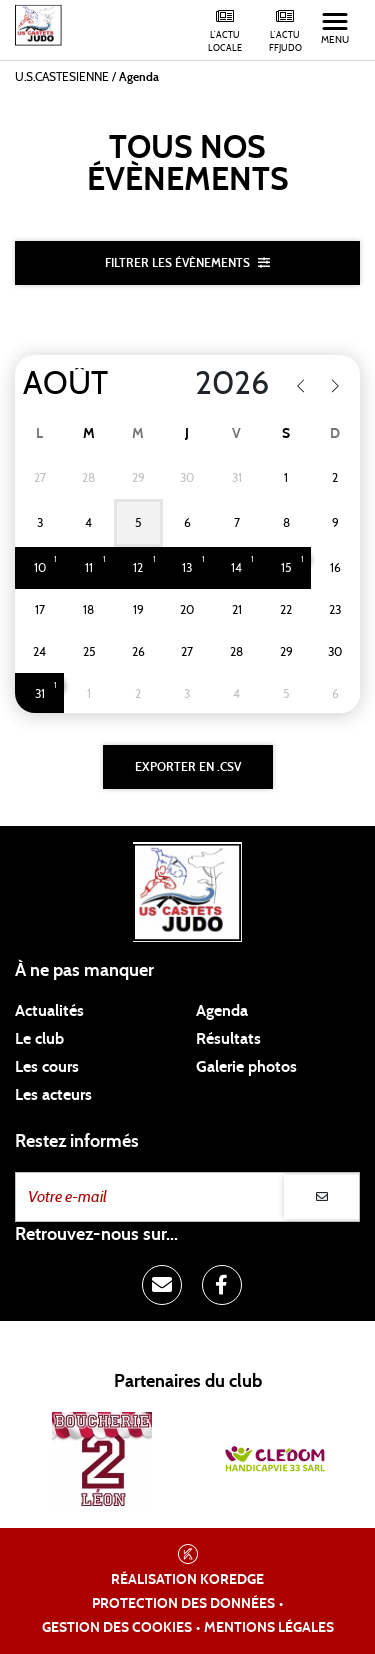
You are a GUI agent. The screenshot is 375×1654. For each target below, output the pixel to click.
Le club (39, 1039)
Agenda (222, 1011)
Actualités (49, 1011)
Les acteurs (53, 1095)
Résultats (228, 1039)
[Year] (219, 384)
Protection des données (183, 1604)
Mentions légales (269, 1628)
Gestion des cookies (117, 1628)
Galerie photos (246, 1067)
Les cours (47, 1067)
